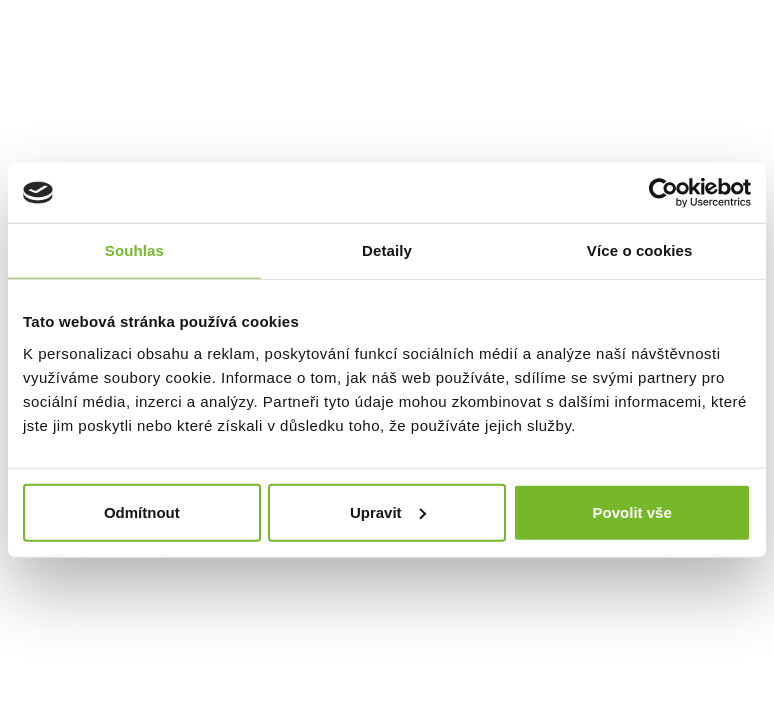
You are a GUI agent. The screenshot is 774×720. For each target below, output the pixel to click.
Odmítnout (142, 511)
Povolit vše (632, 511)
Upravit (388, 511)
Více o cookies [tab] (640, 250)
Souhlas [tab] (134, 250)
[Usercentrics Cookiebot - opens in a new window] (663, 193)
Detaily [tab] (387, 250)
